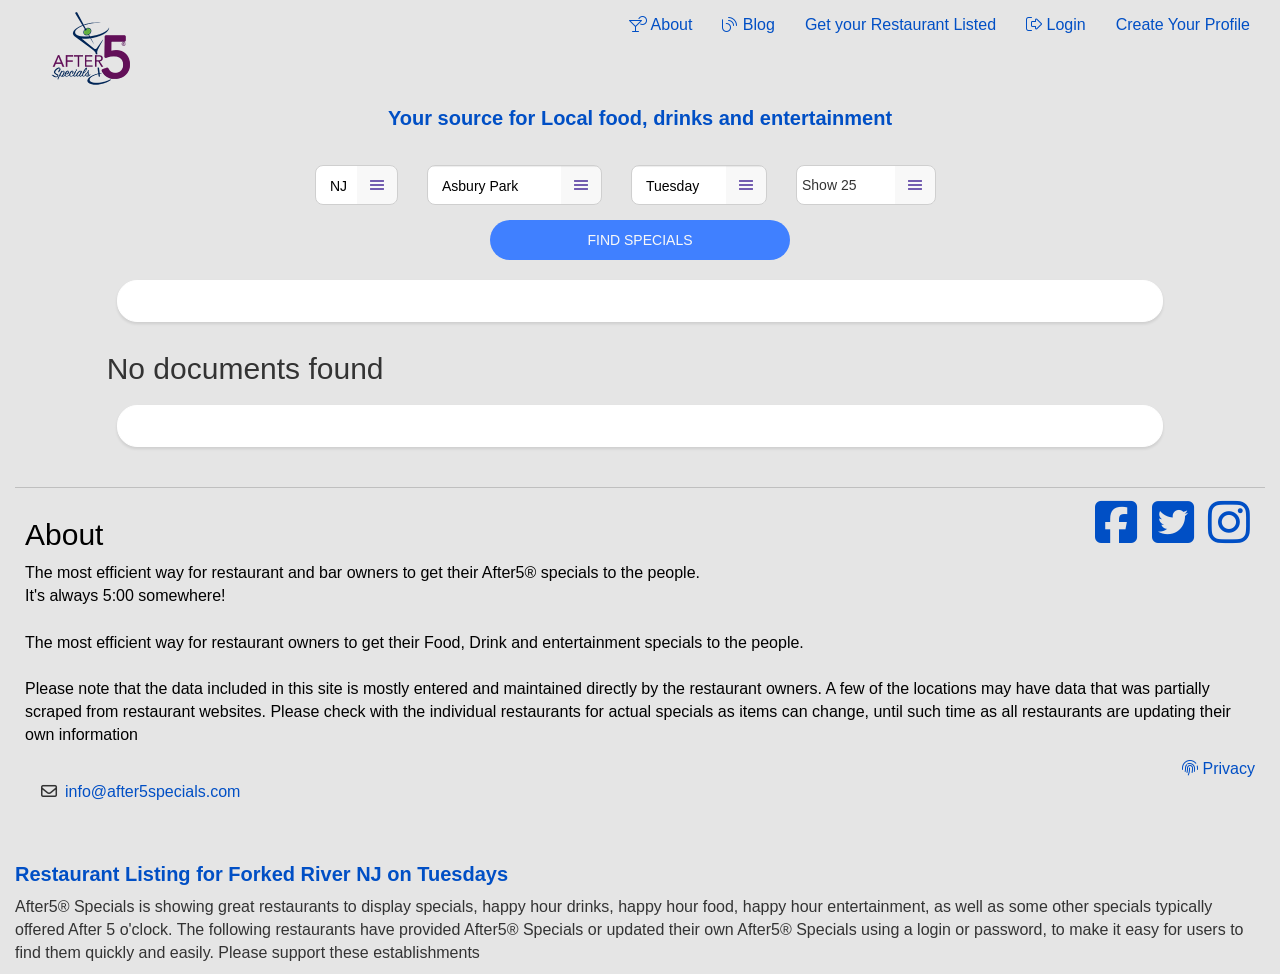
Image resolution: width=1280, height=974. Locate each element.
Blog (748, 24)
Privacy (1218, 768)
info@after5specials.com (152, 791)
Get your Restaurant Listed (900, 24)
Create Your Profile (1183, 24)
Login (1056, 24)
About (660, 24)
